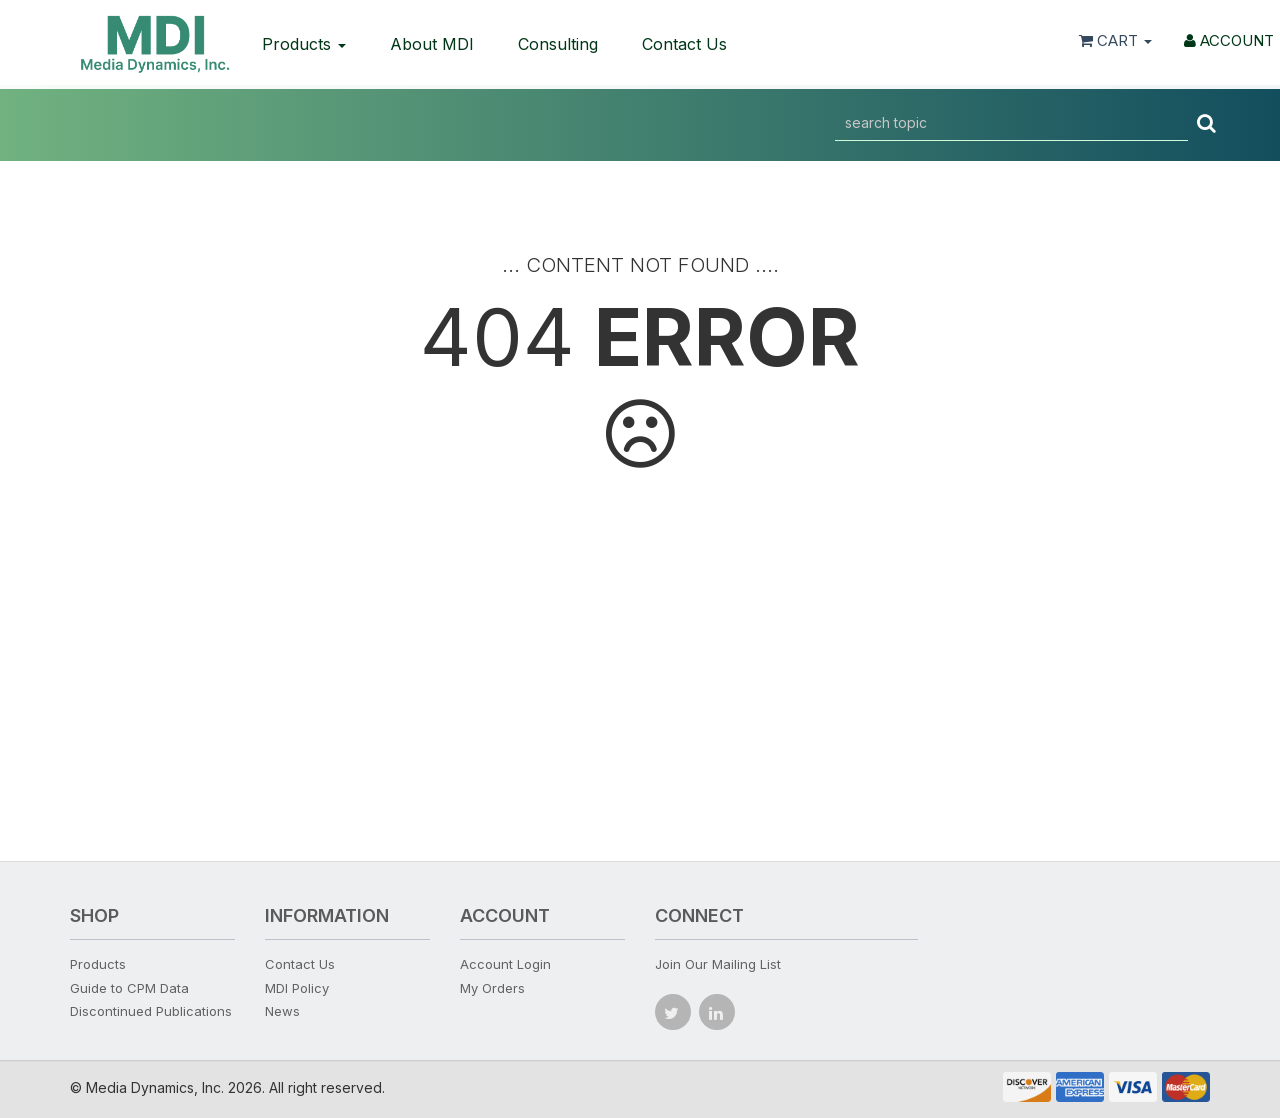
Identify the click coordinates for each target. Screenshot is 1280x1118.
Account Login (505, 964)
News (282, 1011)
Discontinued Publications (151, 1011)
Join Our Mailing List (718, 964)
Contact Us (684, 44)
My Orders (492, 988)
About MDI (432, 44)
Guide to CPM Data (129, 988)
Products (304, 44)
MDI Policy (297, 988)
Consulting (558, 44)
